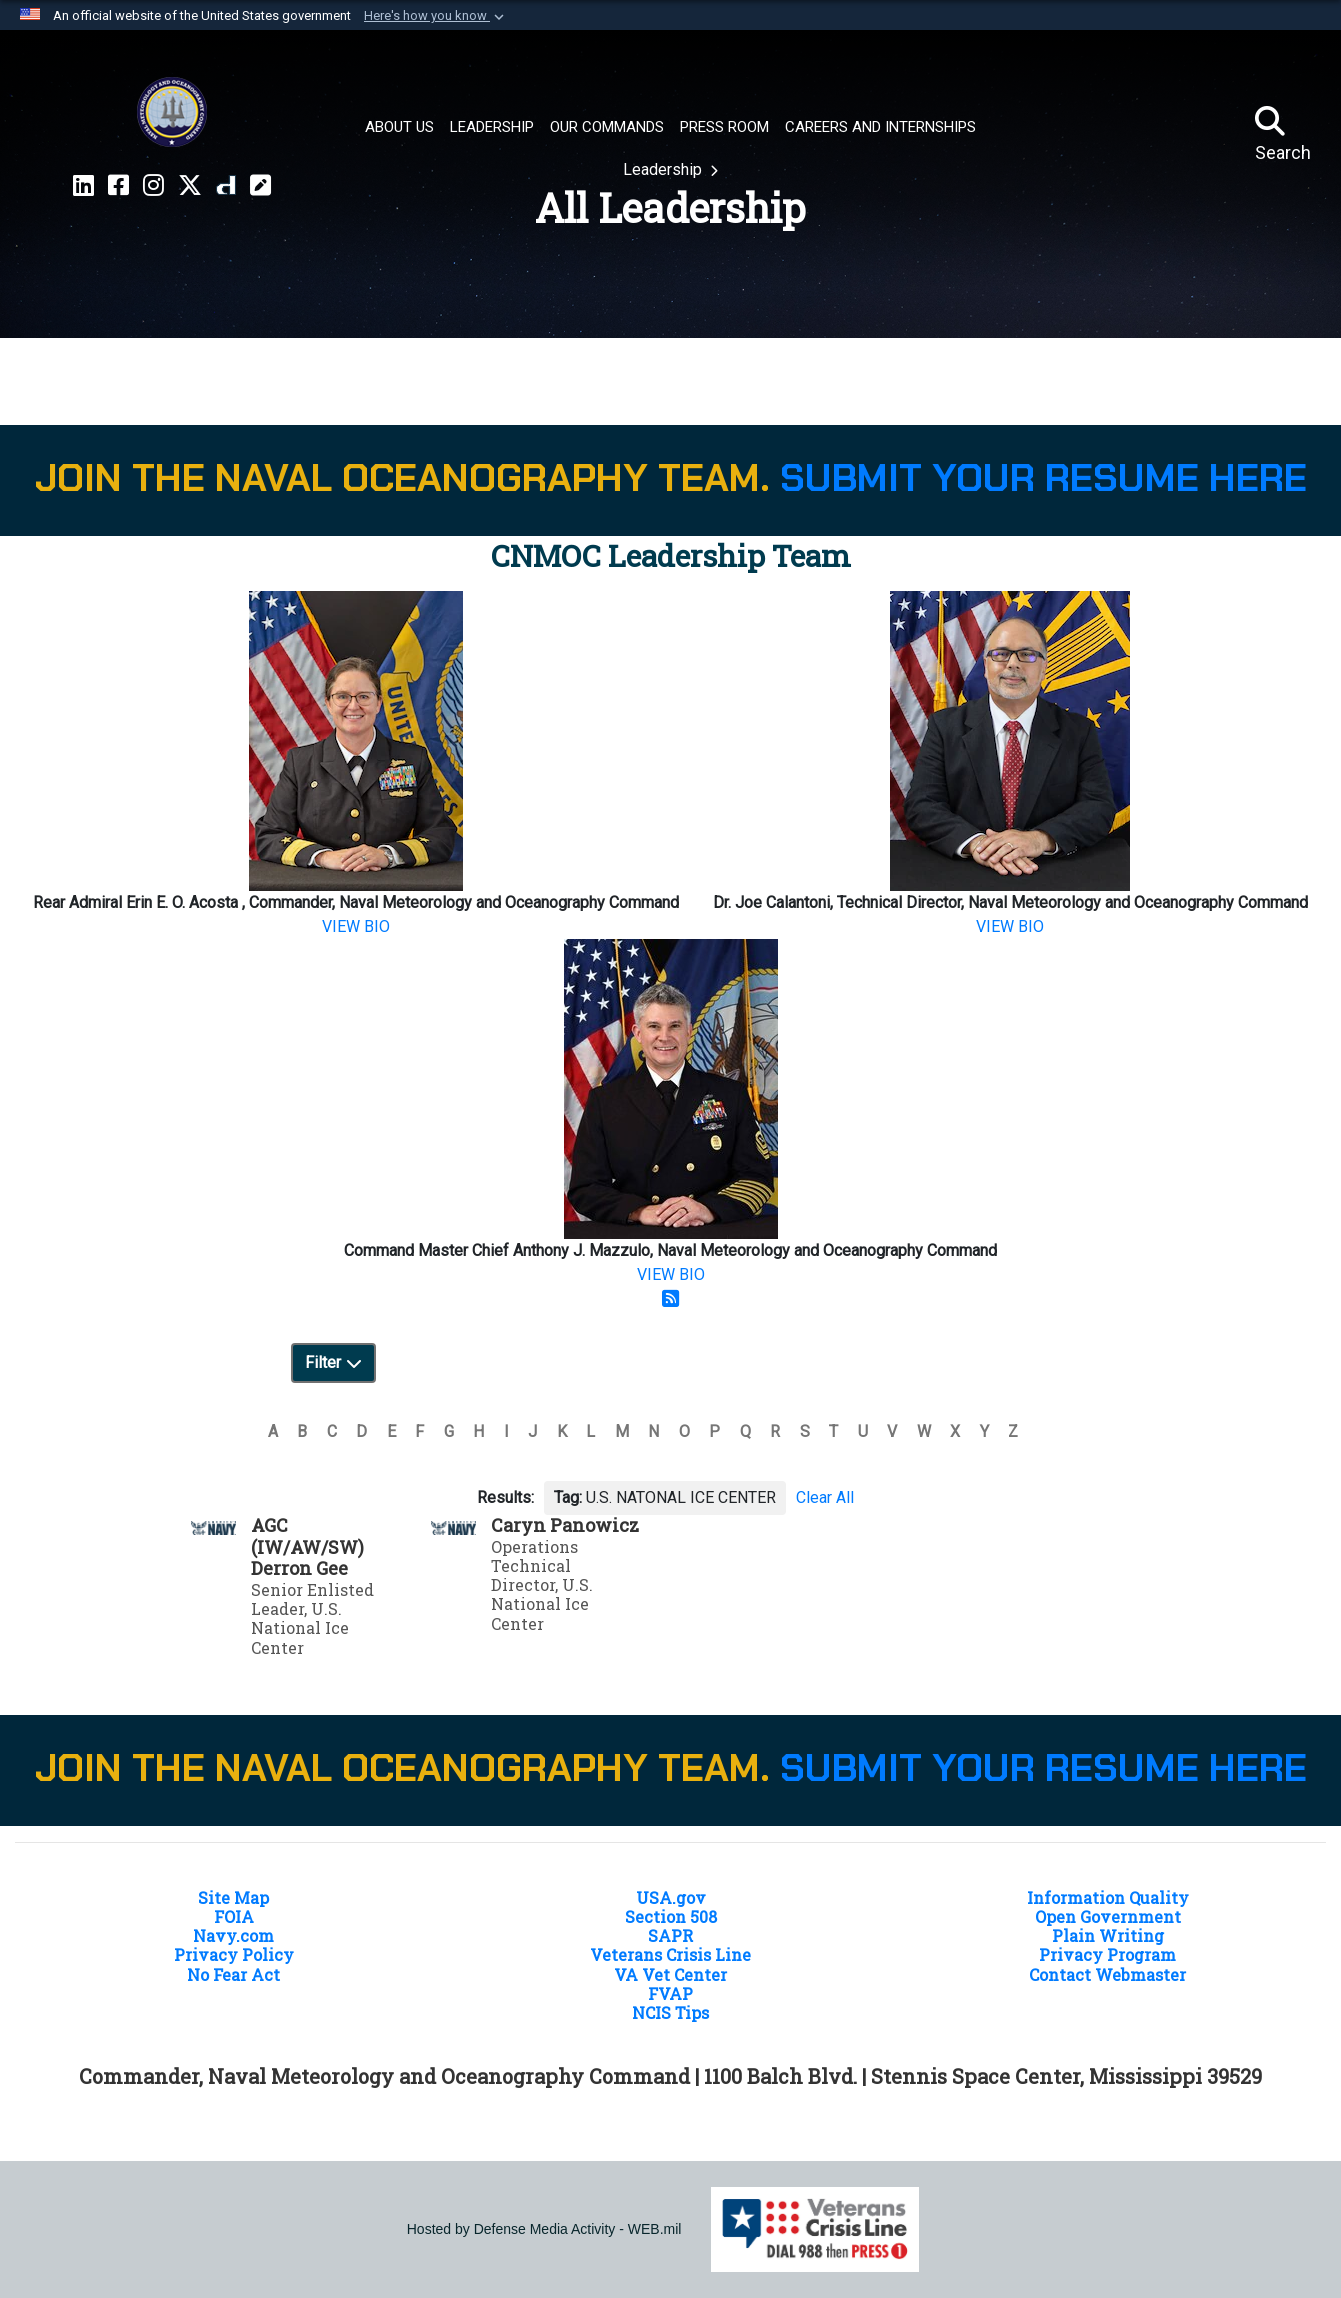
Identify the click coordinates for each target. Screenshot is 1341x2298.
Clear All (825, 1497)
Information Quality (1108, 1897)
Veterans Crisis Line (670, 1954)
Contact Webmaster (1107, 1974)
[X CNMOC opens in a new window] (190, 186)
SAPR (670, 1935)
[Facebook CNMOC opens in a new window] (118, 186)
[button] (436, 16)
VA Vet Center (670, 1974)
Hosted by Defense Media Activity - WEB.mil (544, 2229)
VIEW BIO (356, 926)
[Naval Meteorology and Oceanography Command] (172, 112)
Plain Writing (1108, 1935)
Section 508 (671, 1916)
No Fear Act (233, 1974)
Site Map (233, 1897)
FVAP (670, 1993)
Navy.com (233, 1935)
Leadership (664, 169)
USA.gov (671, 1897)
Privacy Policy (234, 1954)
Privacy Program (1107, 1954)
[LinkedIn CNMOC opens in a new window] (83, 186)
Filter (333, 1362)
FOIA (234, 1916)
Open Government (1108, 1916)
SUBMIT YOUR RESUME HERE (1043, 478)
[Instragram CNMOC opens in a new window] (153, 186)
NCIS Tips (670, 2012)
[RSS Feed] (671, 1298)
